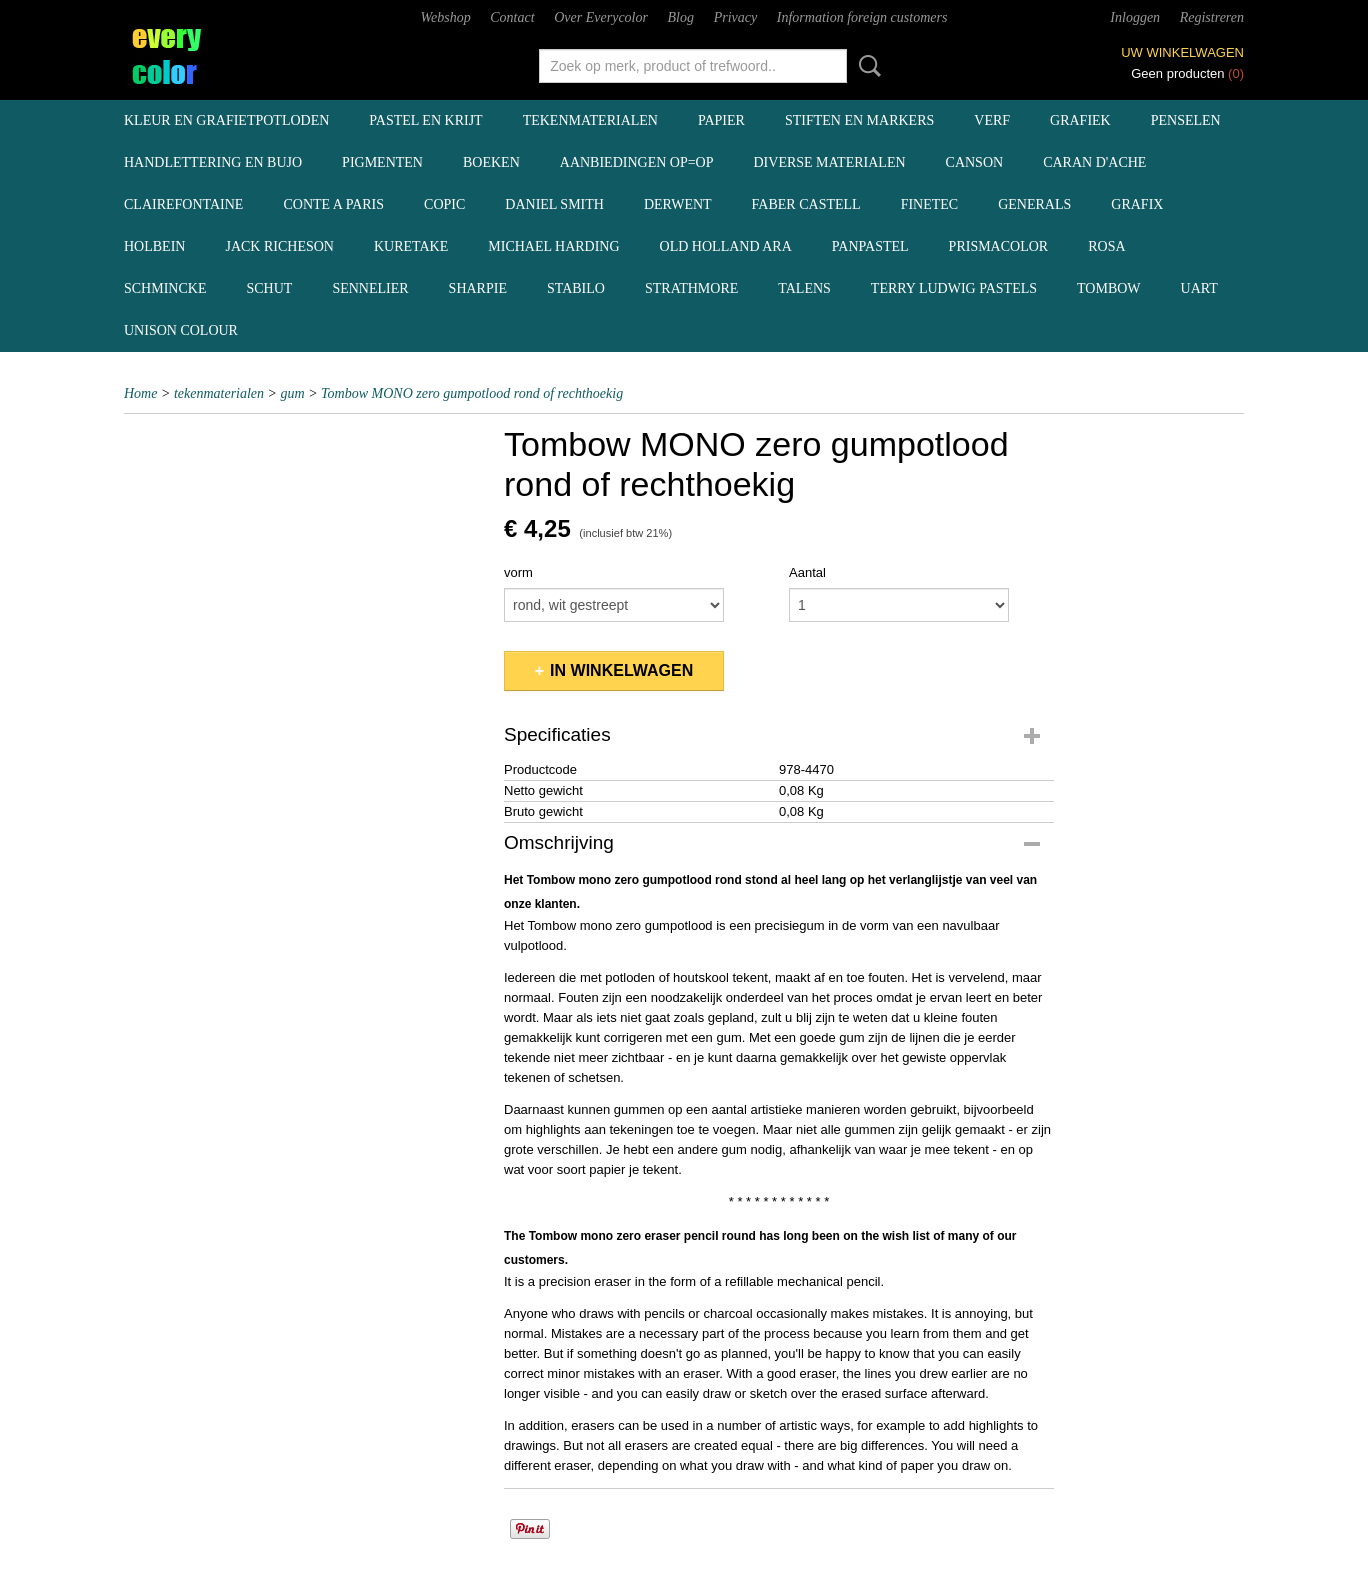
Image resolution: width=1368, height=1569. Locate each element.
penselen (1186, 120)
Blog (681, 17)
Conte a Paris (333, 204)
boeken (491, 162)
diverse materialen (830, 162)
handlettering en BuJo (213, 162)
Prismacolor (999, 246)
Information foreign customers (862, 17)
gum (293, 393)
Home (140, 393)
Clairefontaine (183, 204)
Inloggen (1135, 17)
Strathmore (691, 288)
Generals (1034, 204)
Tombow (1109, 288)
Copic (444, 204)
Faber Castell (806, 204)
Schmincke (165, 288)
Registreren (1212, 17)
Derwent (678, 204)
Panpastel (870, 246)
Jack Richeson (279, 246)
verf (992, 120)
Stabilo (576, 288)
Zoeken (866, 66)
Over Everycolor (601, 17)
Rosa (1106, 246)
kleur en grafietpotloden (226, 120)
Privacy (736, 17)
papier (721, 120)
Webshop (446, 17)
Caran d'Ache (1094, 162)
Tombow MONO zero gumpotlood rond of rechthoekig (472, 393)
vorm (518, 572)
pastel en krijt (425, 120)
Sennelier (370, 288)
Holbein (154, 246)
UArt (1199, 288)
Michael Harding (553, 246)
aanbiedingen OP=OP (637, 162)
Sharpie (478, 288)
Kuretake (411, 246)
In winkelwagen (621, 670)
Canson (975, 162)
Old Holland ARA (726, 246)
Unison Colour (181, 330)
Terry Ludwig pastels (954, 288)
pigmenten (382, 162)
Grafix (1137, 204)
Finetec (930, 204)
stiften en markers (859, 120)
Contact (512, 17)
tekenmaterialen (590, 120)
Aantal (807, 572)
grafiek (1080, 120)
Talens (804, 288)
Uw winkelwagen (1182, 52)
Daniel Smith (554, 204)
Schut (269, 288)
